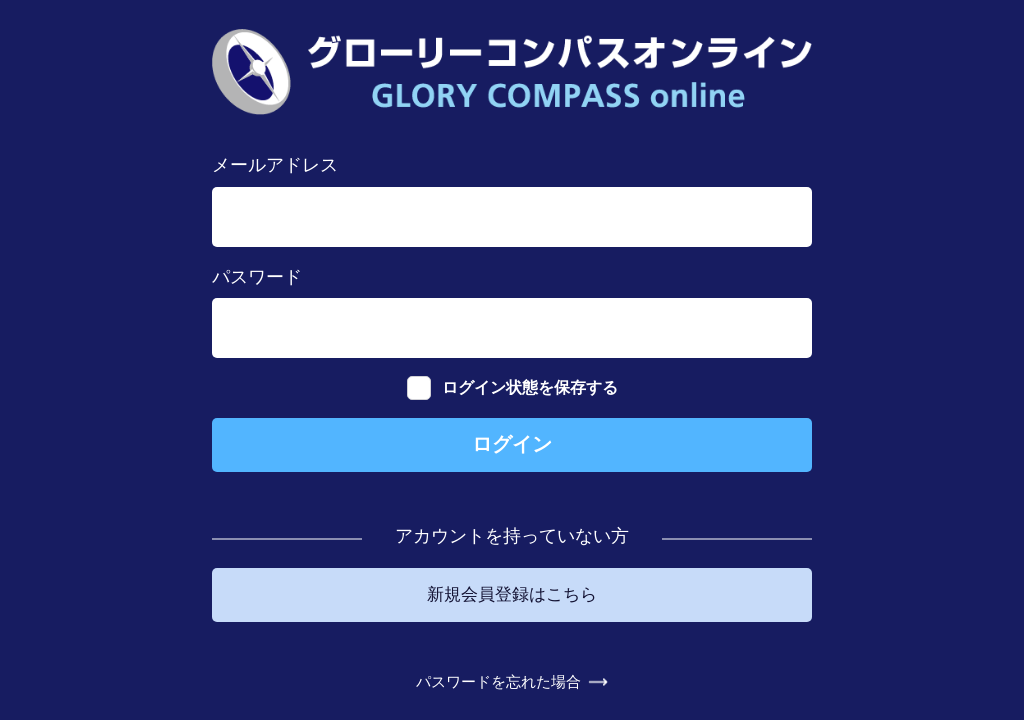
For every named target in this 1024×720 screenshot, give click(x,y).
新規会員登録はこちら (512, 591)
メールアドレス (275, 154)
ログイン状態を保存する (512, 376)
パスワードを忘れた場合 (497, 692)
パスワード (257, 265)
